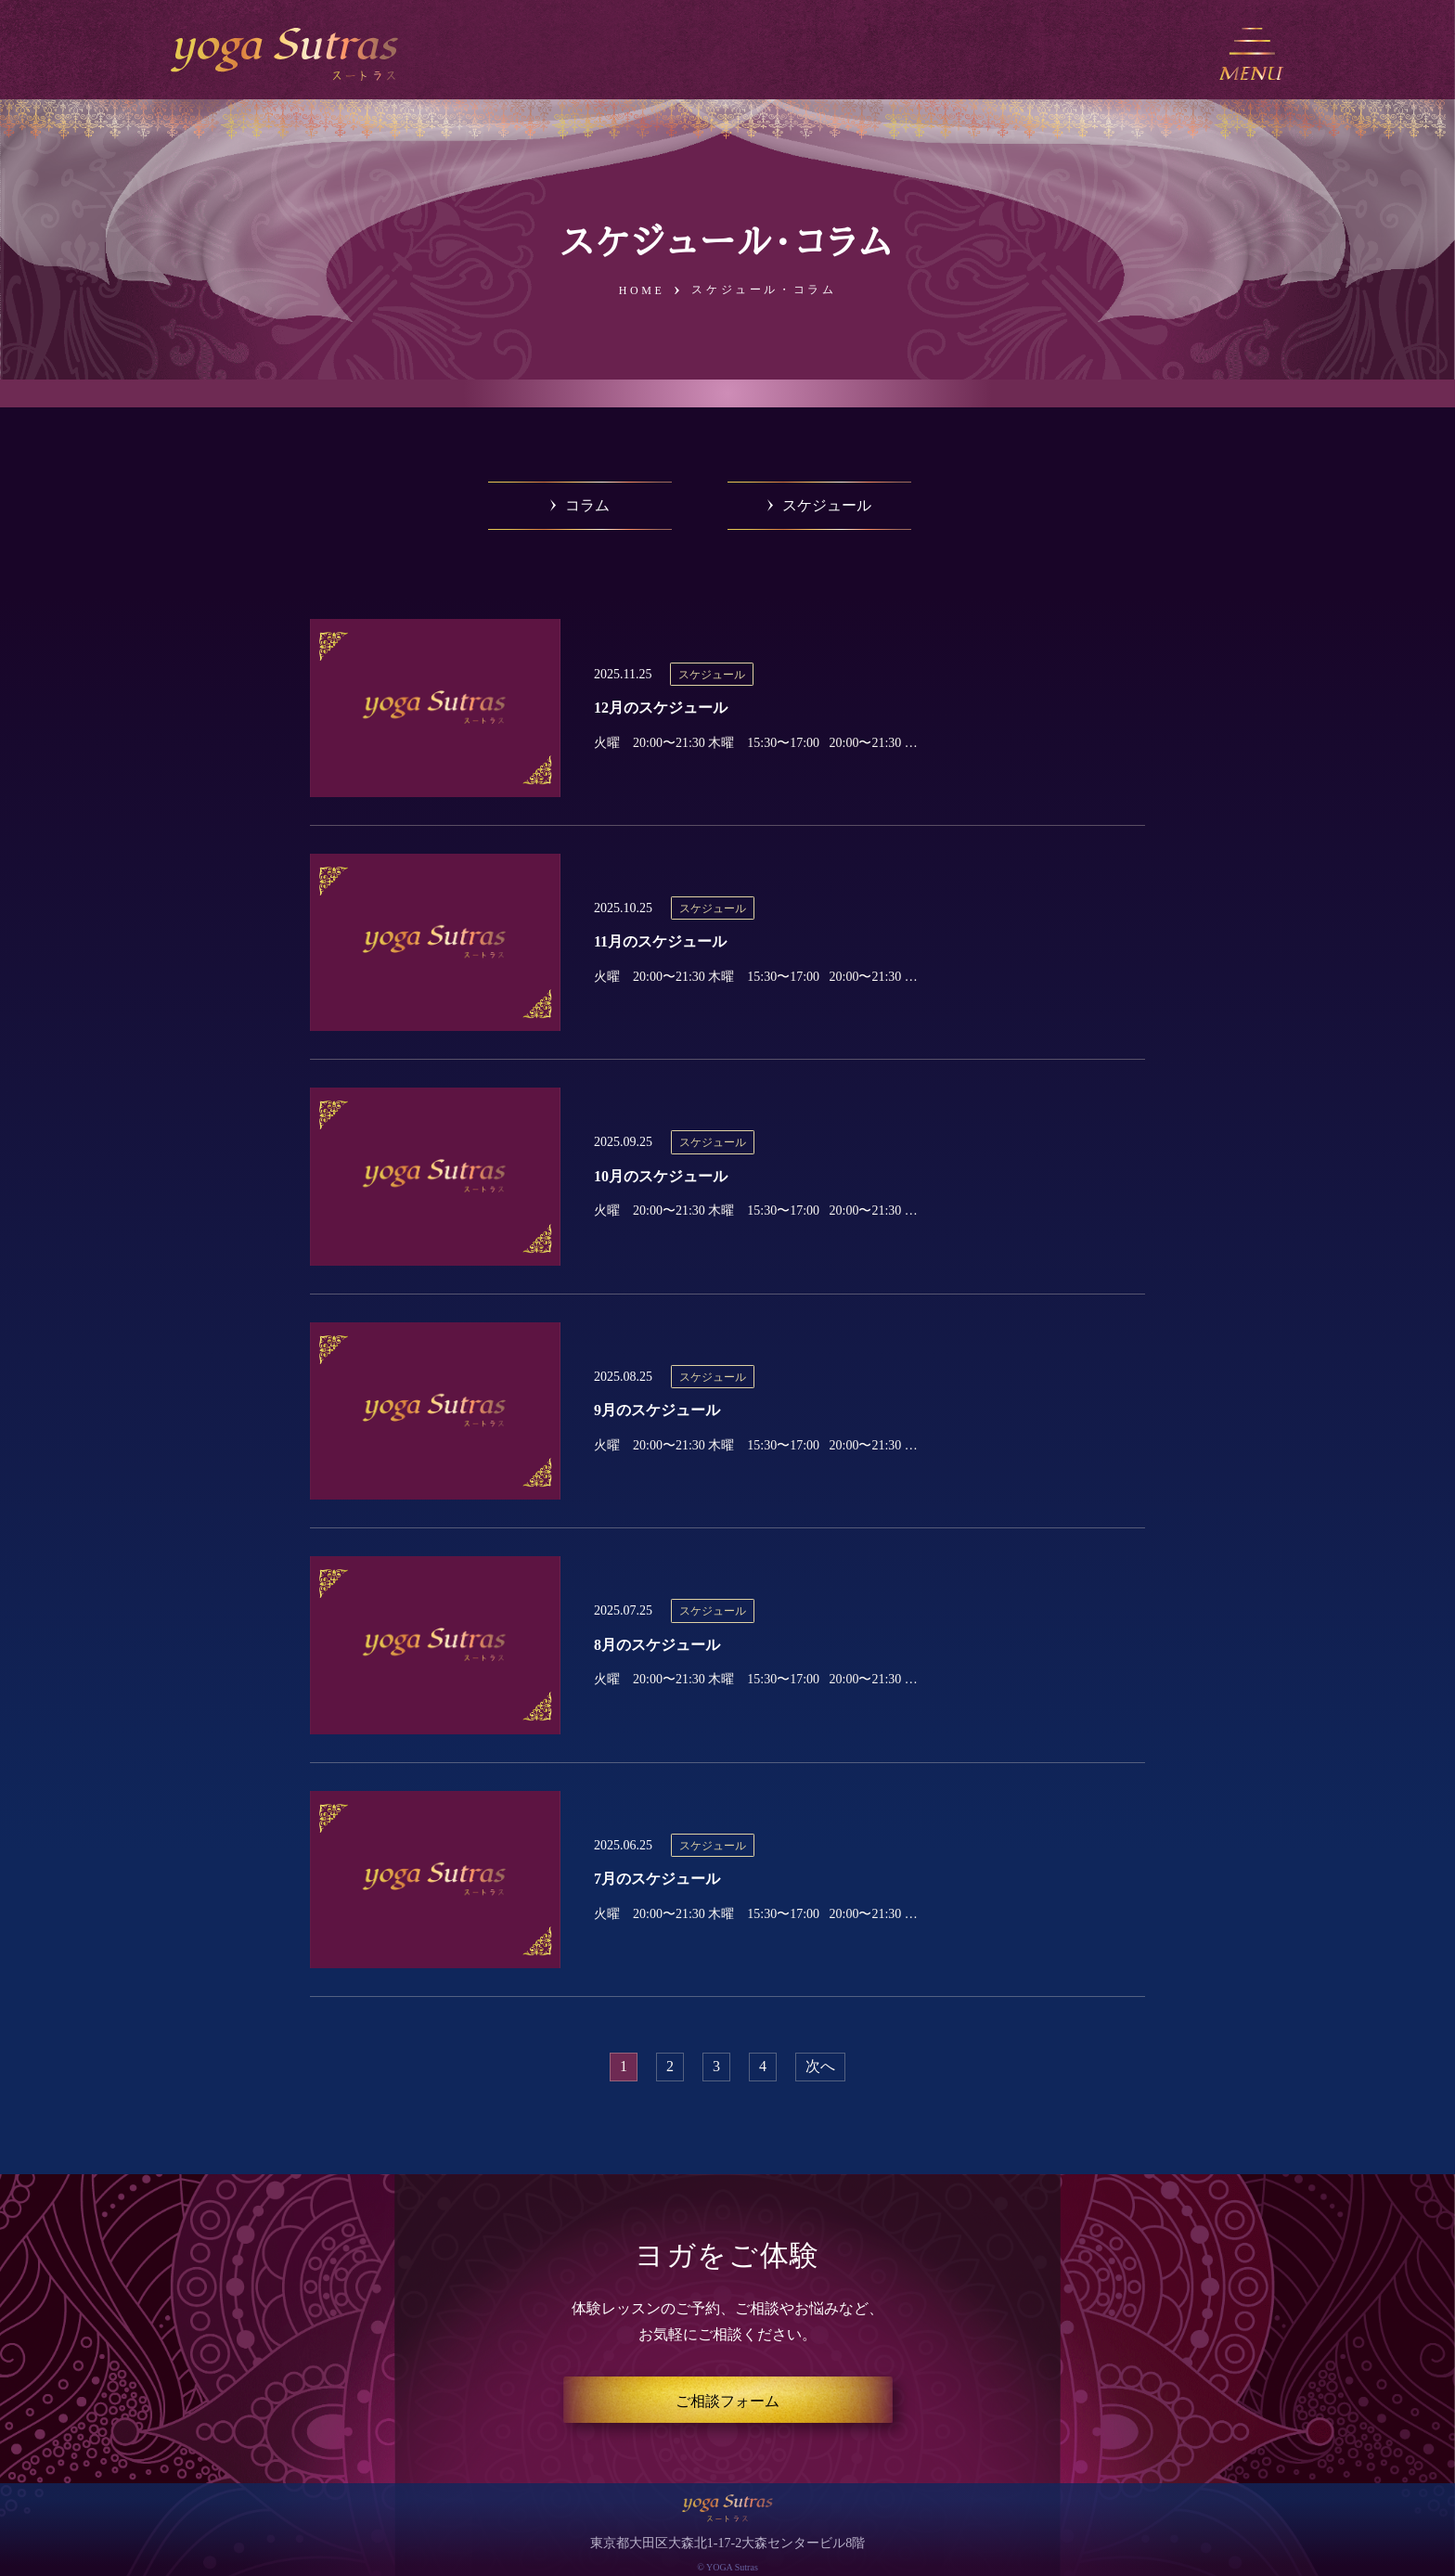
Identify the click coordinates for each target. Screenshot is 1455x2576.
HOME (642, 290)
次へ (820, 2066)
